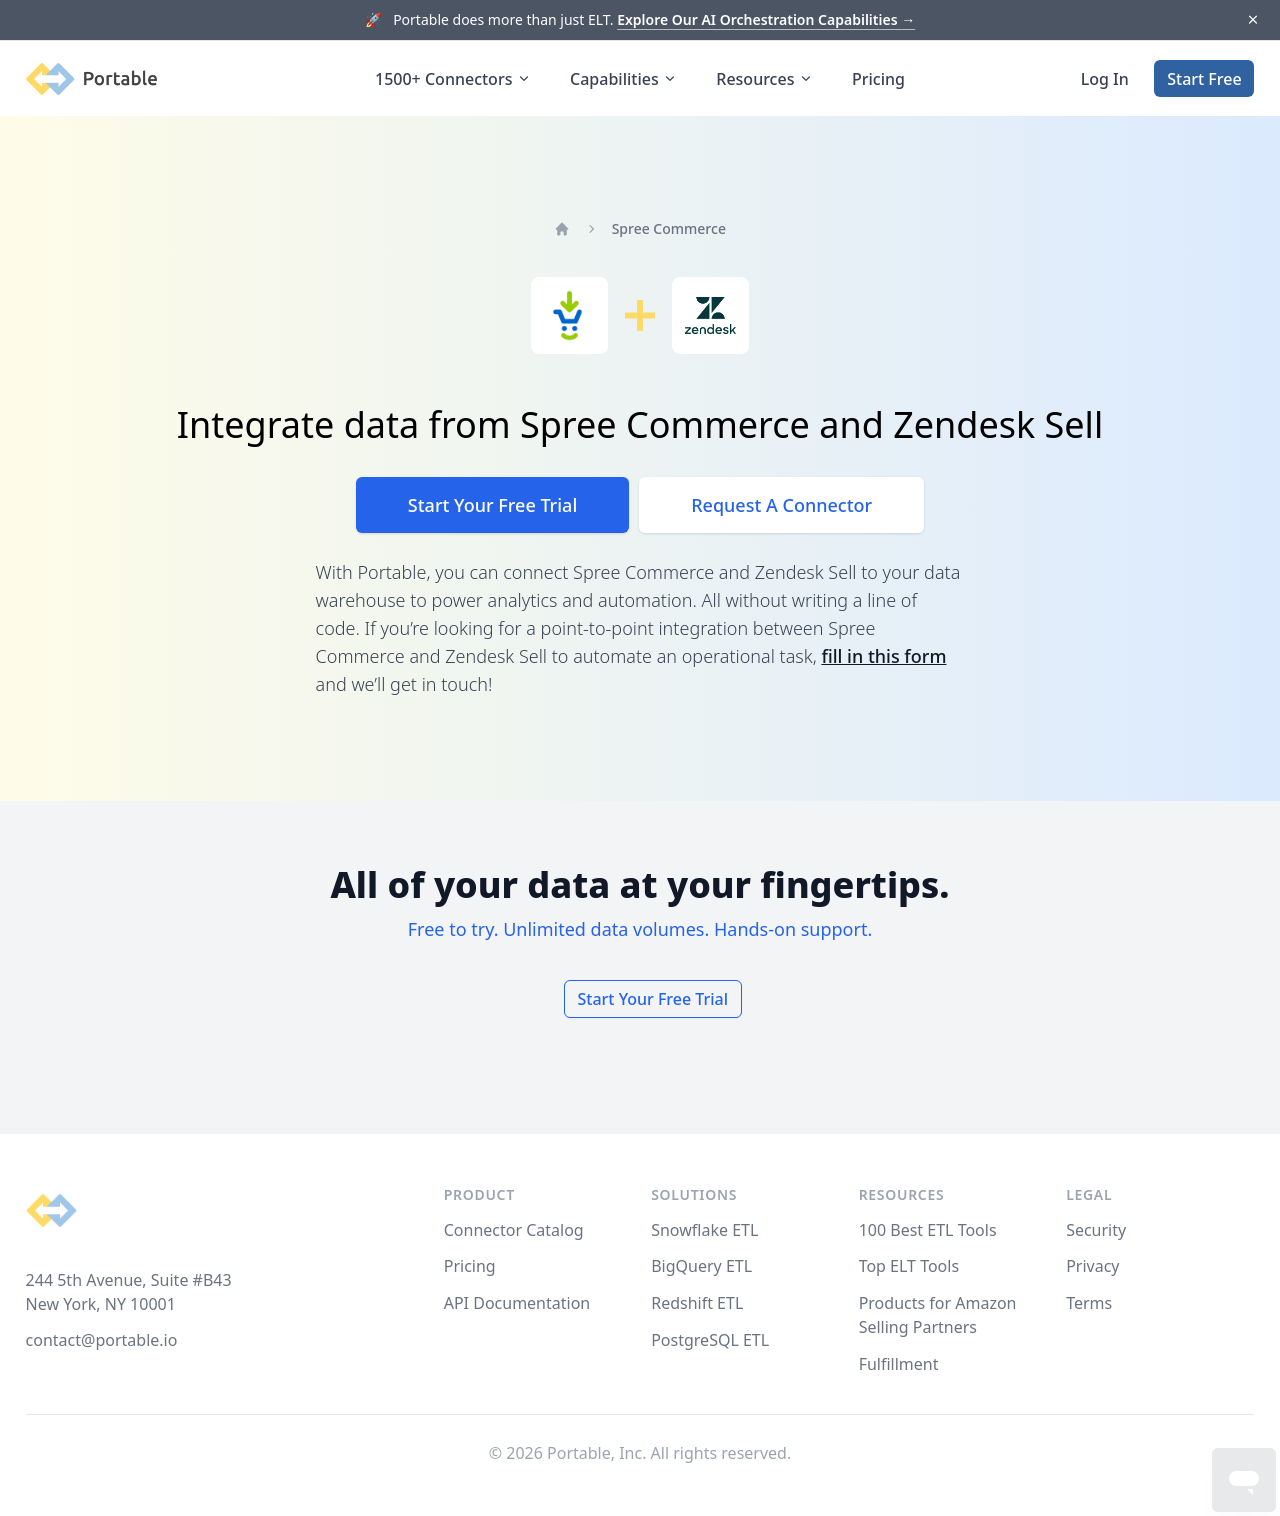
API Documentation (517, 1303)
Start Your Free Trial (492, 505)
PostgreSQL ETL (710, 1340)
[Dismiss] (1252, 20)
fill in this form (883, 656)
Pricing (878, 79)
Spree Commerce (669, 228)
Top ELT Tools (909, 1266)
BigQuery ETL (701, 1266)
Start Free (1204, 79)
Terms (1089, 1303)
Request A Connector (781, 505)
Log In (1105, 79)
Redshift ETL (697, 1303)
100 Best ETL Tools (928, 1230)
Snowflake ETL (704, 1230)
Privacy (1092, 1266)
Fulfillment (899, 1364)
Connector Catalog (514, 1230)
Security (1096, 1230)
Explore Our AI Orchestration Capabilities (766, 19)
